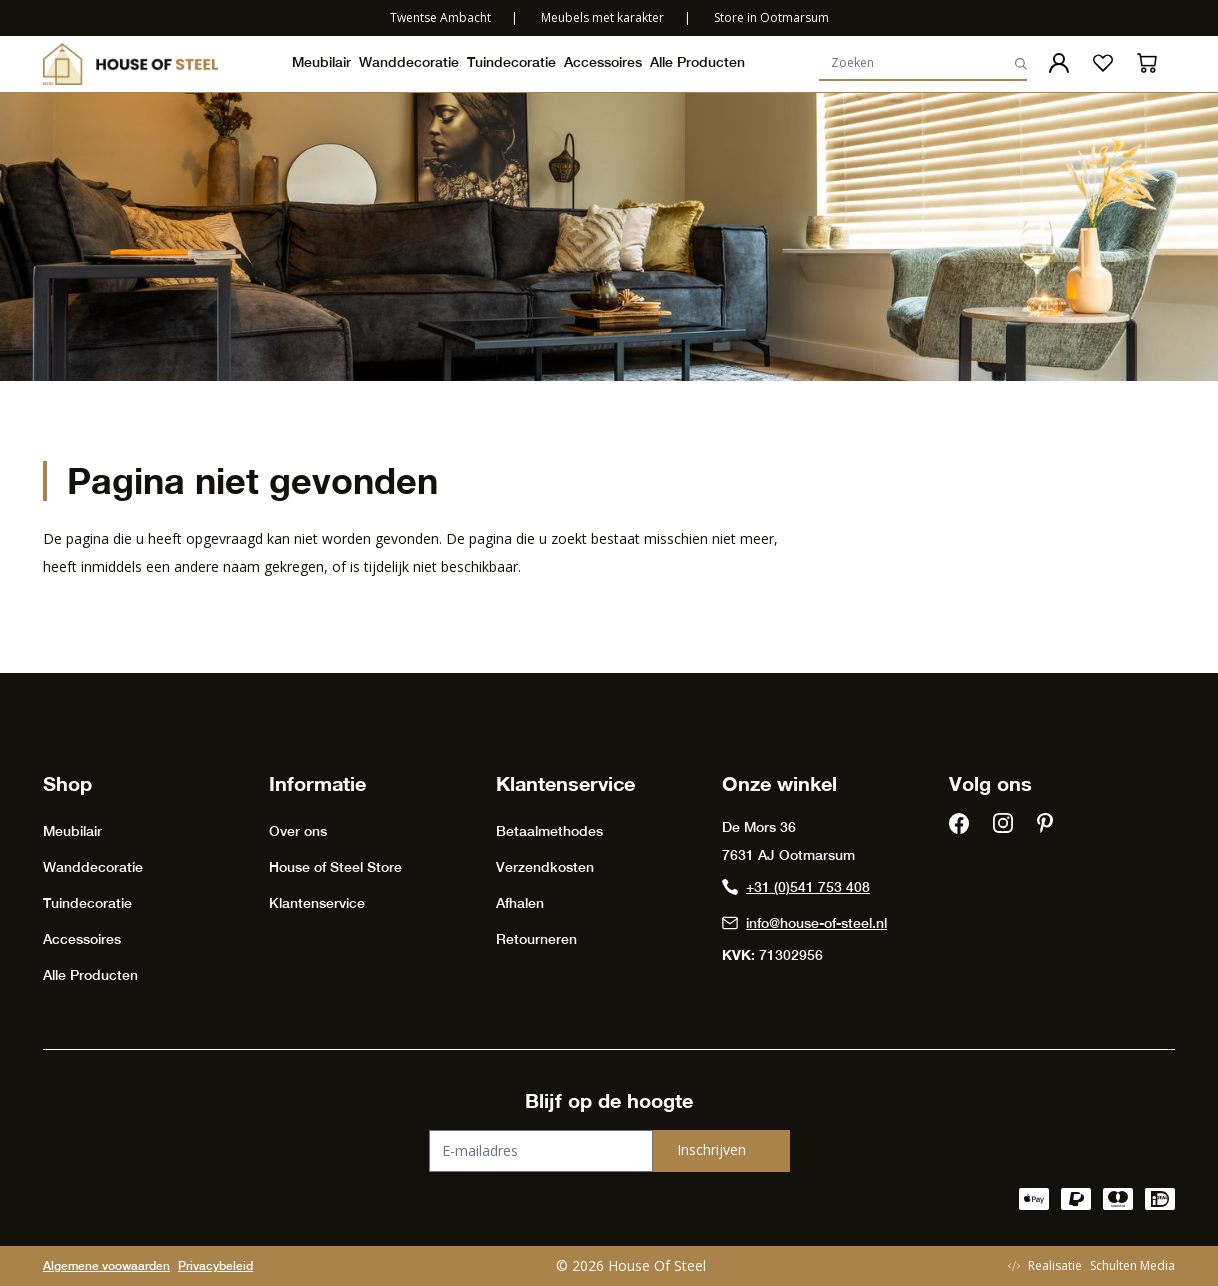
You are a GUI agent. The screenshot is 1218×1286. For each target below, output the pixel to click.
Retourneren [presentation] (536, 939)
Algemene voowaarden (106, 1266)
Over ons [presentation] (298, 831)
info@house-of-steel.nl (804, 923)
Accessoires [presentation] (603, 62)
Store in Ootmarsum (771, 17)
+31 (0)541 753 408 (796, 887)
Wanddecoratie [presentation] (409, 62)
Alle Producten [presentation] (697, 62)
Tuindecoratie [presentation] (511, 62)
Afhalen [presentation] (520, 903)
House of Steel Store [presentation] (335, 867)
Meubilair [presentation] (321, 62)
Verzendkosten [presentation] (545, 867)
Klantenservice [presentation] (317, 903)
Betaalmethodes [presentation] (549, 831)
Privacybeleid (215, 1266)
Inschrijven (711, 1149)
